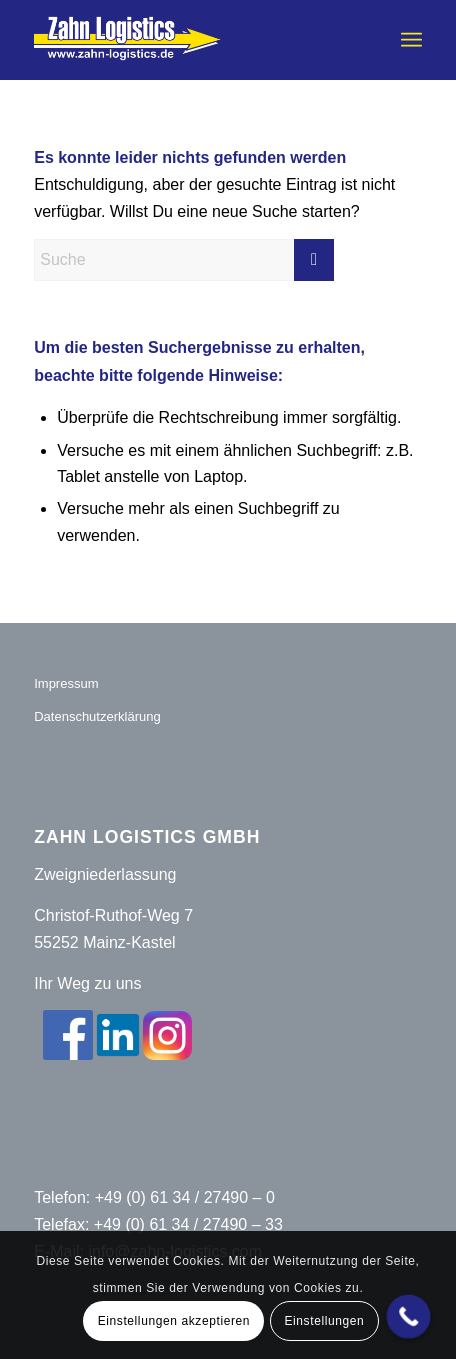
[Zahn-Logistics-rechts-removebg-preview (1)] (189, 40)
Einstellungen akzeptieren (174, 1321)
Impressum (66, 683)
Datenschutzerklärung (97, 716)
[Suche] (184, 260)
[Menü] (411, 40)
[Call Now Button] (409, 1317)
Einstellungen (324, 1321)
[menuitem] (411, 40)
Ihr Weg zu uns (87, 983)
